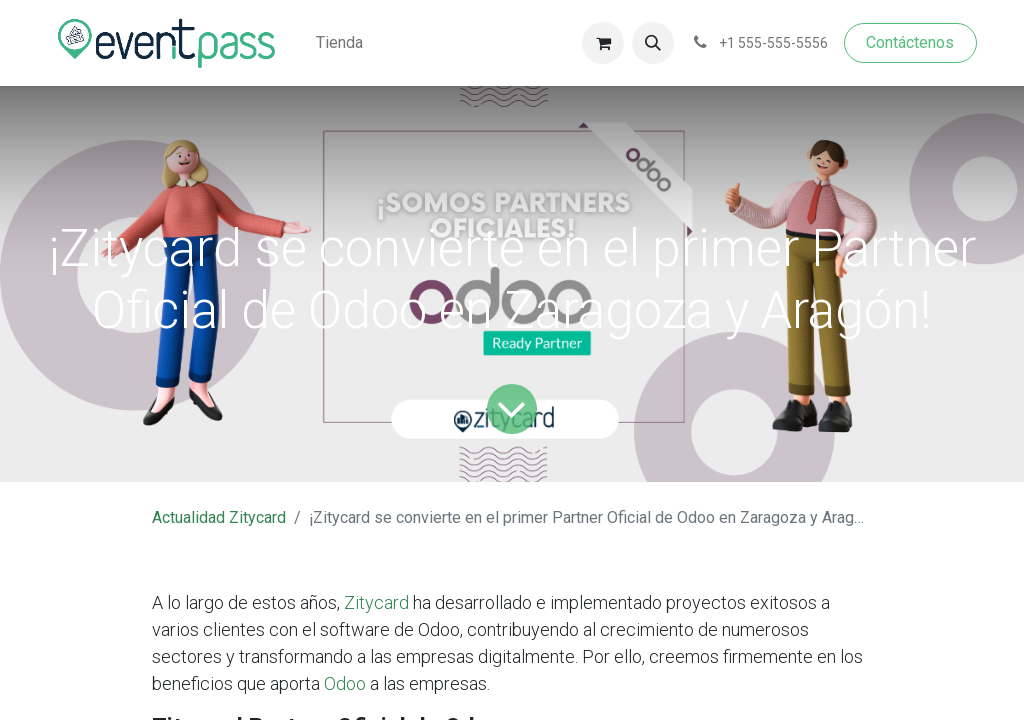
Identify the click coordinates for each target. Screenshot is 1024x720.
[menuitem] (339, 43)
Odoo (345, 683)
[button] (653, 43)
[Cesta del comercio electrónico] (603, 43)
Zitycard (376, 602)
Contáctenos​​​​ (910, 42)
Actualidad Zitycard (219, 517)
